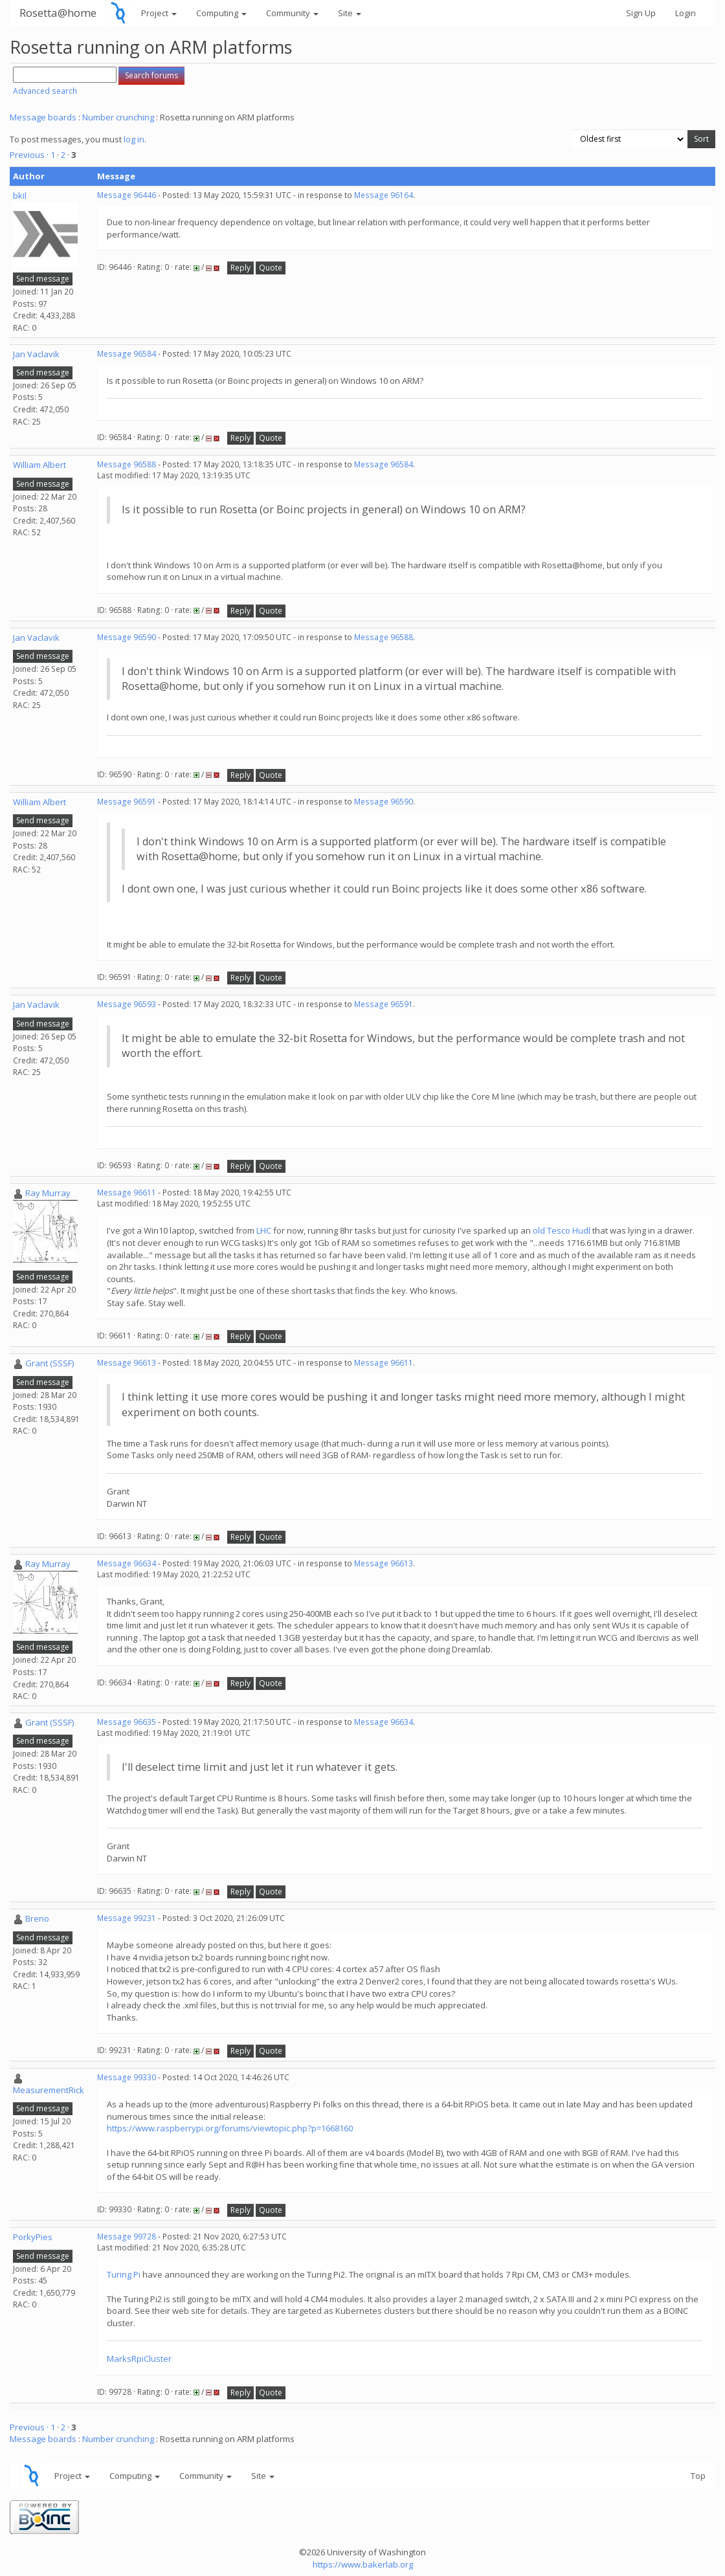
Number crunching (118, 117)
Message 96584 (126, 353)
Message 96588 (126, 464)
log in (134, 139)
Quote (270, 267)
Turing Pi (123, 2274)
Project (159, 13)
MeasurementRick (48, 2090)
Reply (240, 267)
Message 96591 (126, 801)
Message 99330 (126, 2077)
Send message (42, 278)
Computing (221, 13)
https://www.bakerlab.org (363, 2564)
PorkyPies (32, 2237)
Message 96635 (126, 1721)
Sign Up (641, 13)
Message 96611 (126, 1192)
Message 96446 (126, 195)
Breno (37, 1918)
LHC (262, 1230)
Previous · (30, 155)
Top (698, 2476)
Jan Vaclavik (36, 354)
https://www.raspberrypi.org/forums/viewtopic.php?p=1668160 (230, 2128)
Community (292, 13)
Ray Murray (48, 1193)
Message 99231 (126, 1918)
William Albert (39, 465)
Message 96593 (126, 1004)
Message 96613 (126, 1362)
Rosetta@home (57, 12)
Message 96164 (383, 195)
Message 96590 (126, 637)
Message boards (43, 117)
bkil (20, 195)
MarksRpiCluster (139, 2358)
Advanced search (45, 90)
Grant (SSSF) (49, 1363)
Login (685, 13)
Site (349, 13)
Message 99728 (126, 2236)
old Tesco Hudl (561, 1230)
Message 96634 (126, 1563)
